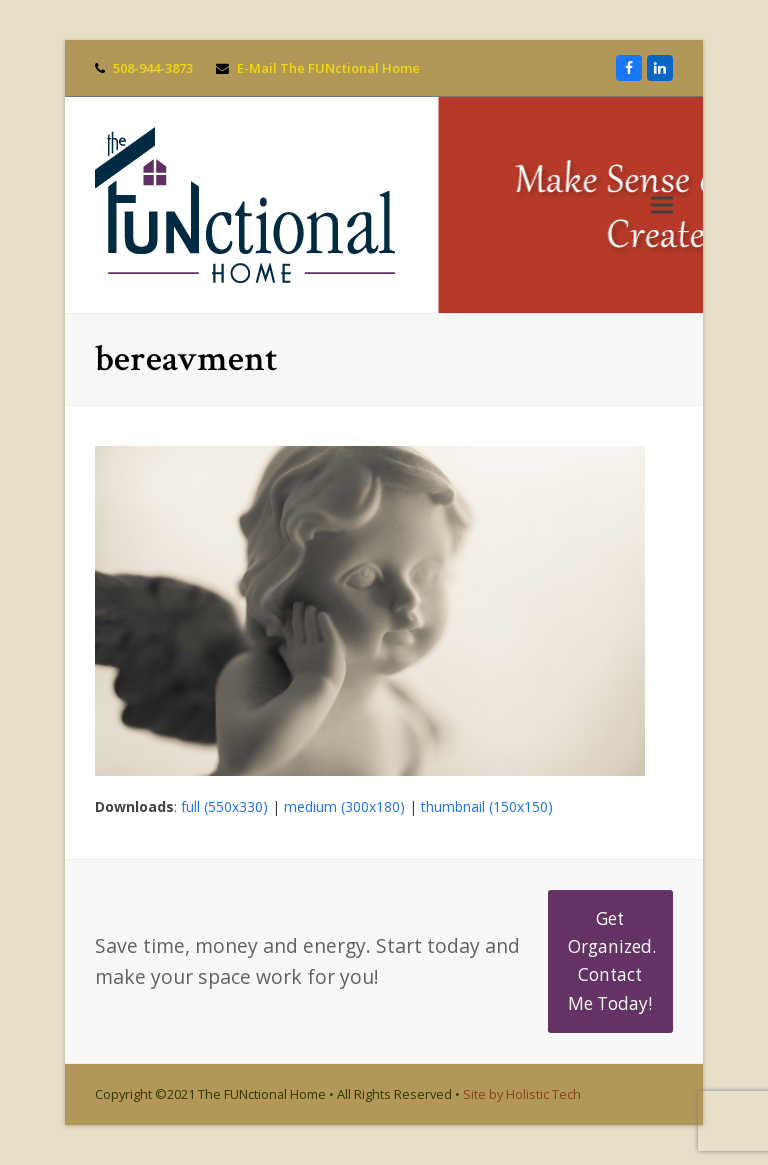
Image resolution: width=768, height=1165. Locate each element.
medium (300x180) (344, 806)
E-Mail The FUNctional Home (328, 68)
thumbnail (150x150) (487, 806)
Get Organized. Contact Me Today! (612, 961)
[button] (662, 205)
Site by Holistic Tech (522, 1094)
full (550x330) (224, 806)
